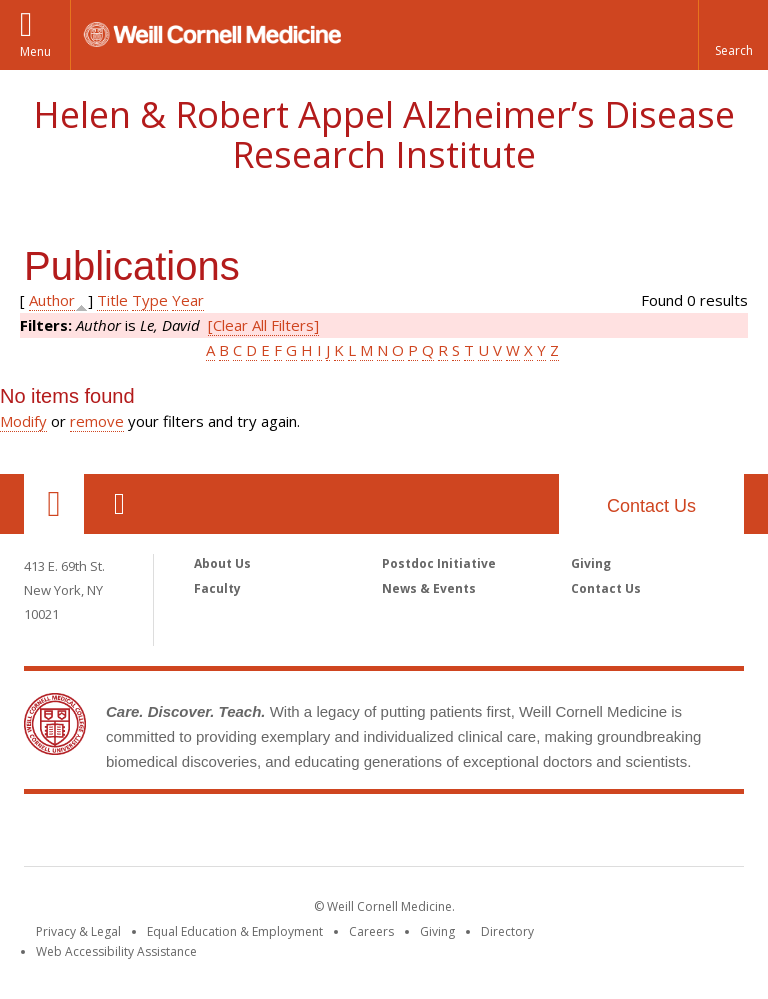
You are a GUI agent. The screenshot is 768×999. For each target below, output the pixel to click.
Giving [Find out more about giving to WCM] (437, 931)
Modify (23, 421)
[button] (733, 35)
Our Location (54, 504)
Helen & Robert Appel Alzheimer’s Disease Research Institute (384, 134)
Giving (591, 563)
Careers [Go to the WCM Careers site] (371, 931)
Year (188, 300)
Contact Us (651, 506)
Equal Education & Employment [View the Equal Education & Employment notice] (235, 931)
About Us (222, 563)
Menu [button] (35, 51)
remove (97, 421)
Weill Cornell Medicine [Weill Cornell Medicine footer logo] (384, 834)
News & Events (429, 588)
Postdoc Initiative (439, 563)
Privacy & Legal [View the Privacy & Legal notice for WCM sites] (78, 931)
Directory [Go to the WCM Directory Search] (507, 931)
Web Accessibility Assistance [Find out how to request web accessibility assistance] (116, 951)
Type (150, 300)
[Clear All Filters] (263, 325)
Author (52, 300)
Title (112, 300)
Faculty (217, 588)
